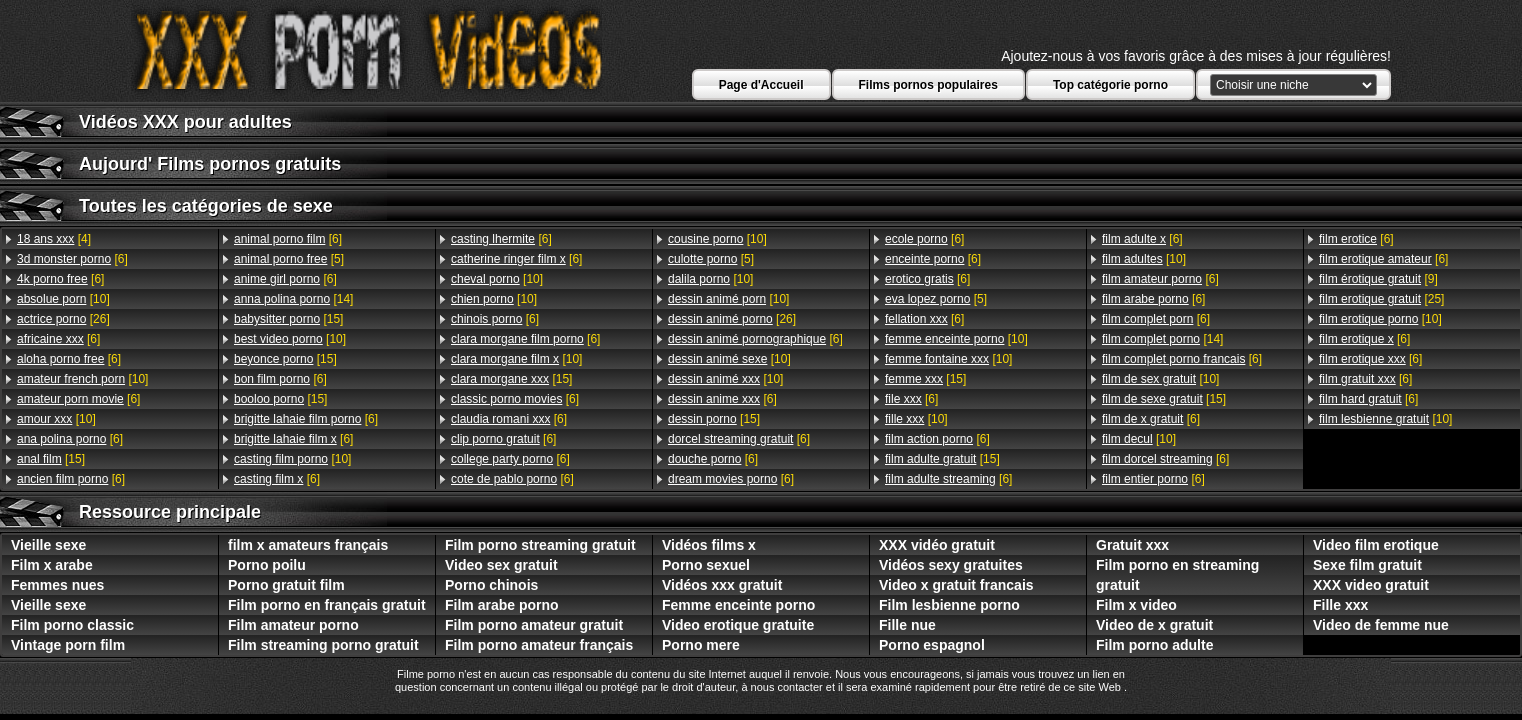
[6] (72, 259)
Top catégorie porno (1110, 85)
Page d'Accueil (761, 85)
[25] (1381, 299)
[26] (63, 319)
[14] (293, 299)
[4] (54, 239)
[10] (63, 299)
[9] (1378, 279)
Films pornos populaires (928, 85)
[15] (51, 459)
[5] (289, 259)
